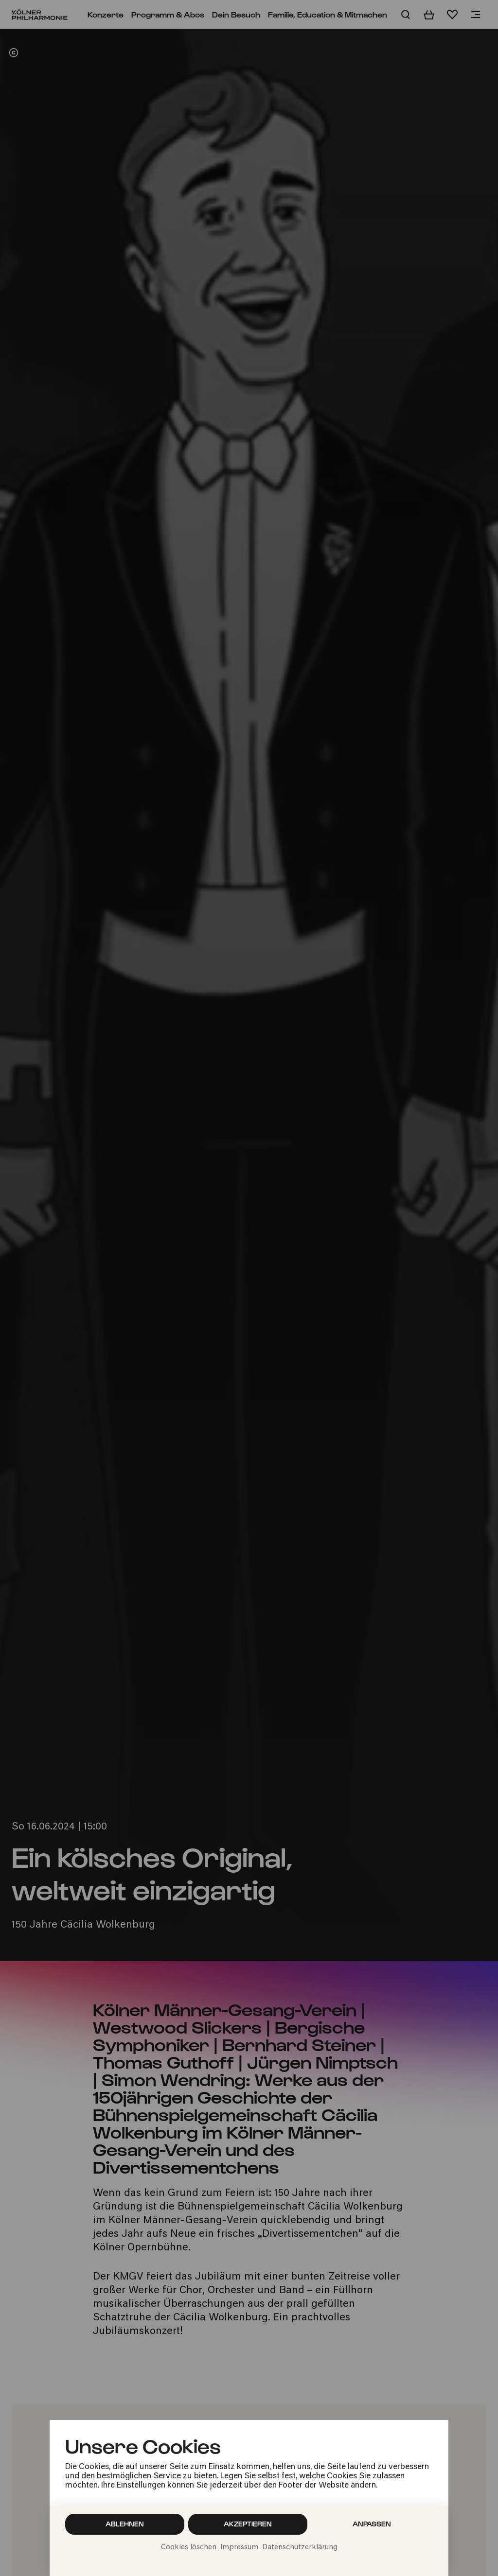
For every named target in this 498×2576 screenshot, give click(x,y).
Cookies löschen (188, 2547)
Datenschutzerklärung (300, 2547)
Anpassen (372, 2524)
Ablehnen (125, 2524)
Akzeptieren (248, 2524)
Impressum (239, 2547)
